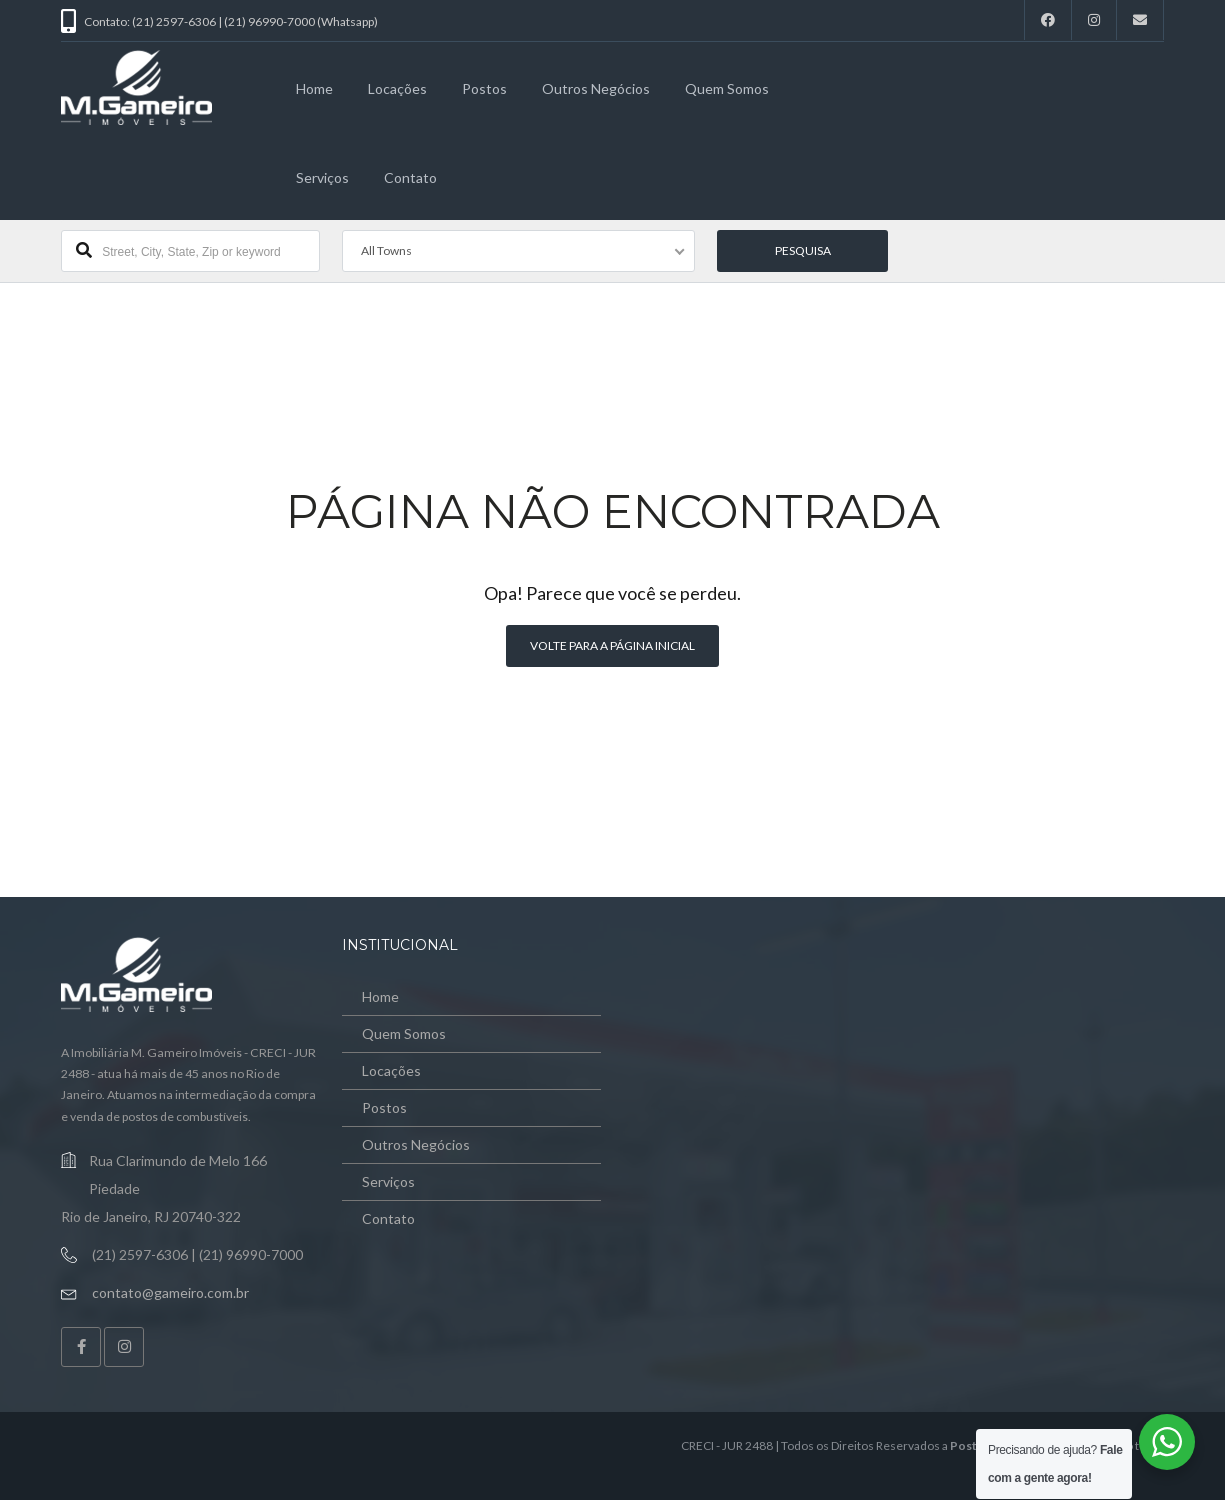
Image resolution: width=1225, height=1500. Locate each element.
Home (314, 88)
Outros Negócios (596, 88)
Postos (484, 88)
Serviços (322, 177)
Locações (397, 88)
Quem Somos (727, 88)
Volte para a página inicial (612, 645)
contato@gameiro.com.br (170, 1292)
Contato (410, 177)
